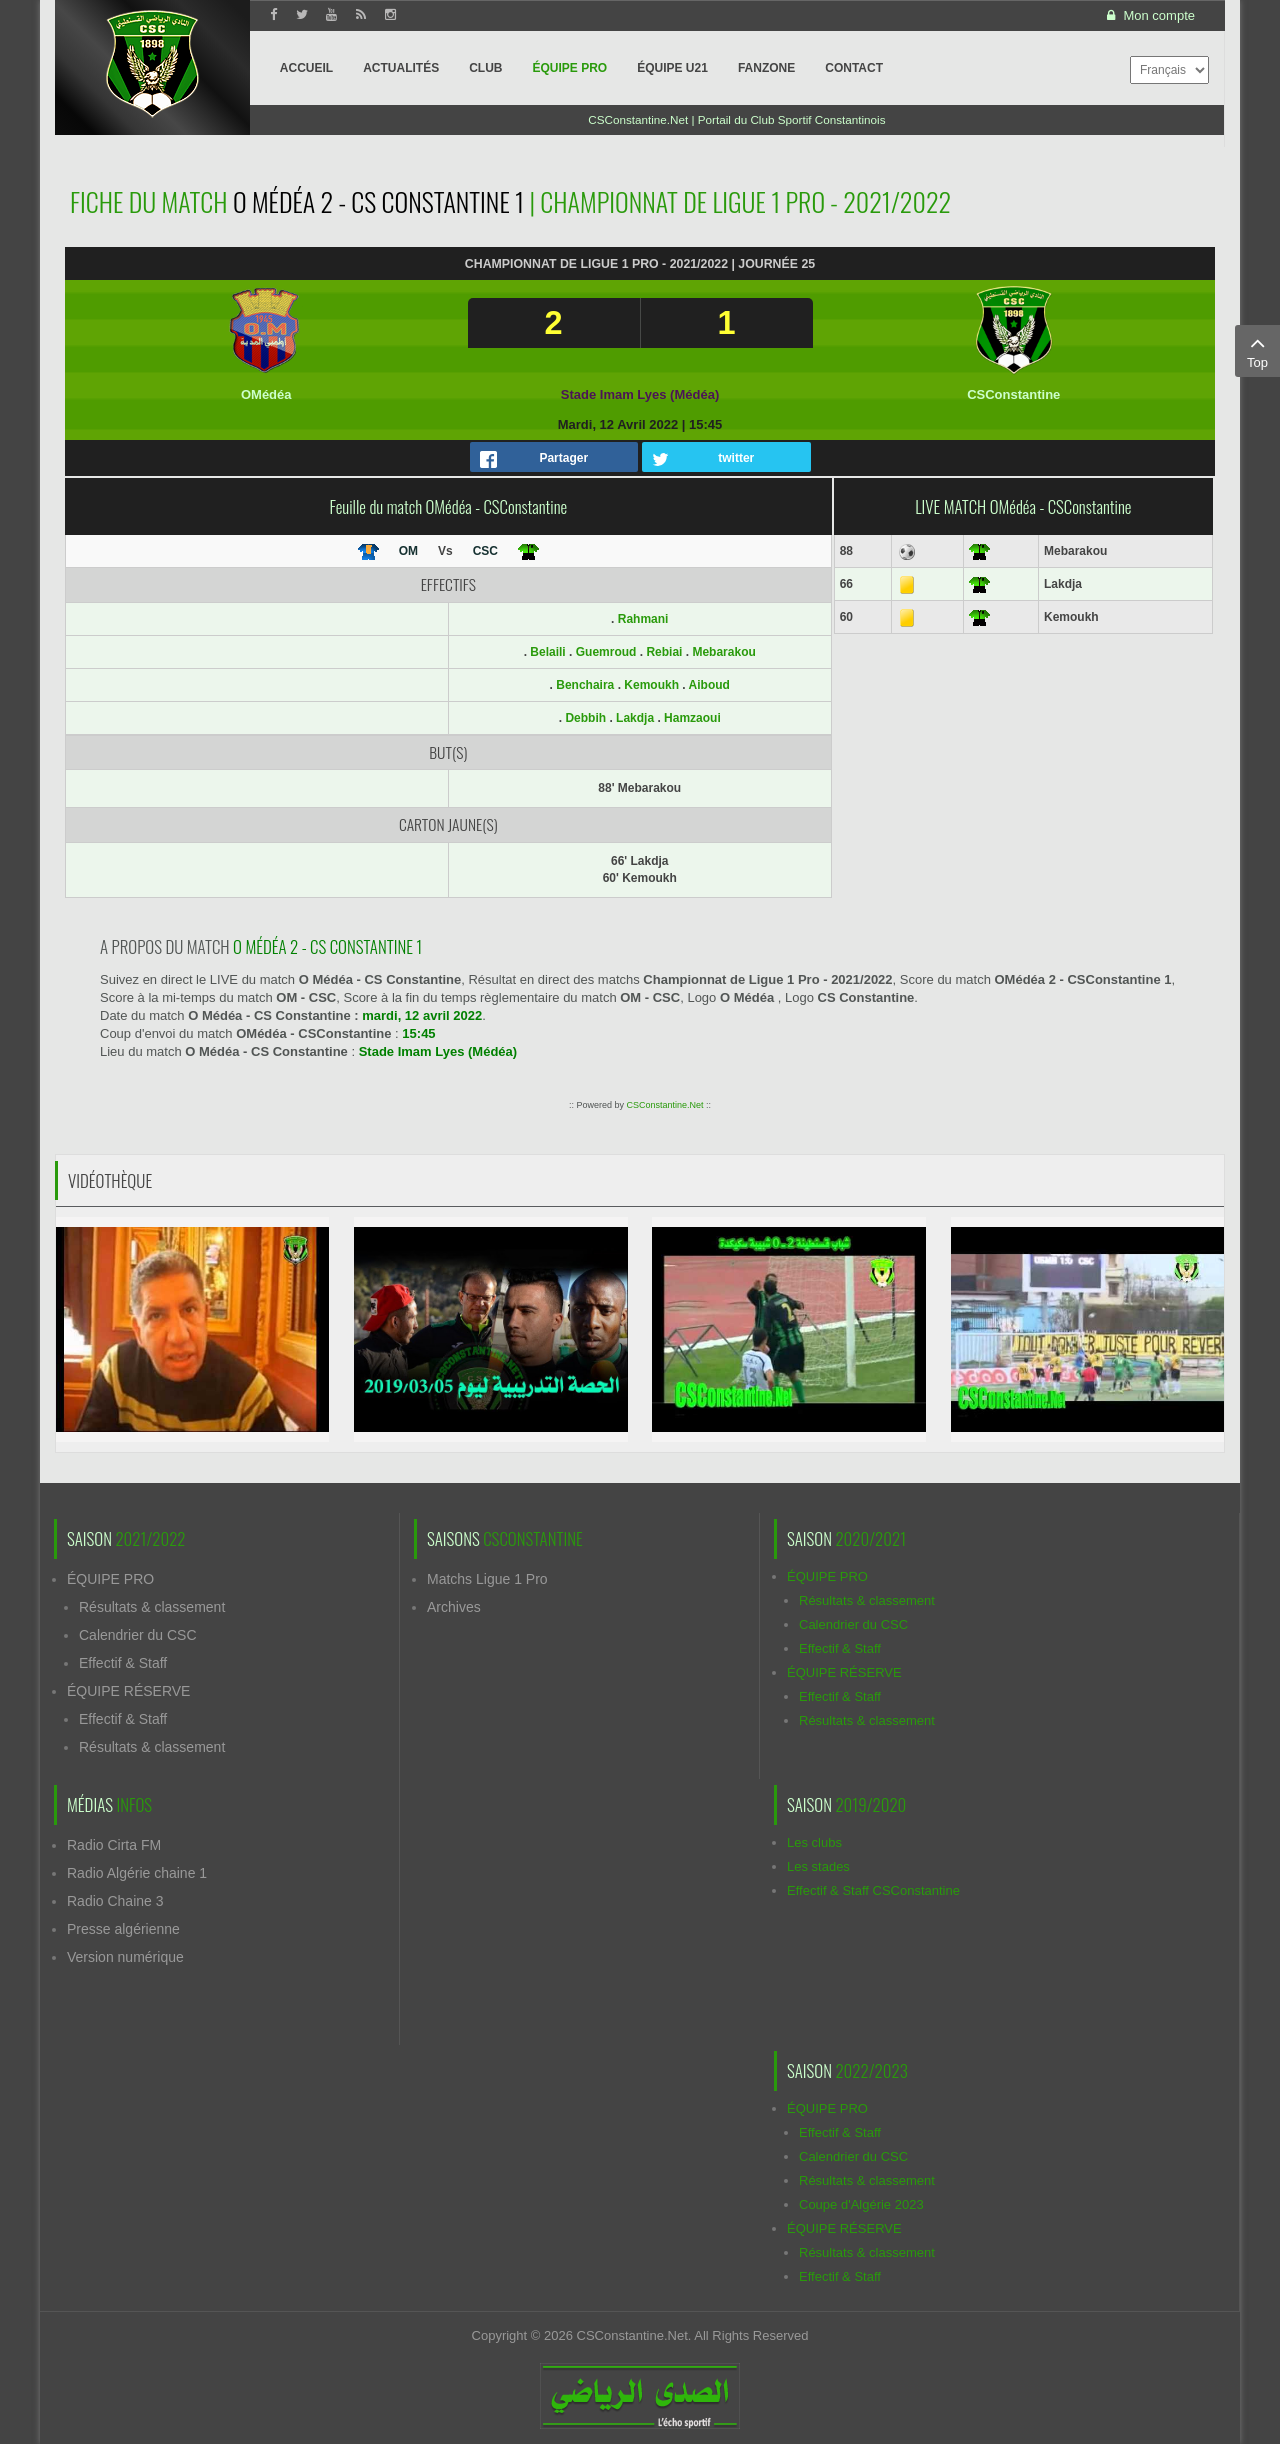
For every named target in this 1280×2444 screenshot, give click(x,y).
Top (1257, 350)
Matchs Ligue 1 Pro (487, 1579)
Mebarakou (723, 652)
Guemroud (606, 652)
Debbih (585, 718)
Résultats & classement (152, 1607)
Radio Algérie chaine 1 (137, 1873)
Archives (454, 1607)
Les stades (818, 1866)
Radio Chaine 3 (115, 1901)
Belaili (547, 652)
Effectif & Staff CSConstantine (873, 1890)
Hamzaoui (692, 718)
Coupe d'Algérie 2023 (861, 2204)
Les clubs (814, 1842)
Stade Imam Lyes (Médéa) (640, 394)
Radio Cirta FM (114, 1845)
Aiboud (709, 685)
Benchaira (585, 685)
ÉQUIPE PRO (110, 1579)
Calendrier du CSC (138, 1635)
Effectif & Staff (123, 1663)
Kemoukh (651, 685)
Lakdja (635, 718)
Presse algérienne (123, 1929)
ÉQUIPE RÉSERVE (128, 1691)
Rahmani (643, 619)
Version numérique (125, 1957)
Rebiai (664, 652)
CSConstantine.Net (664, 1105)
